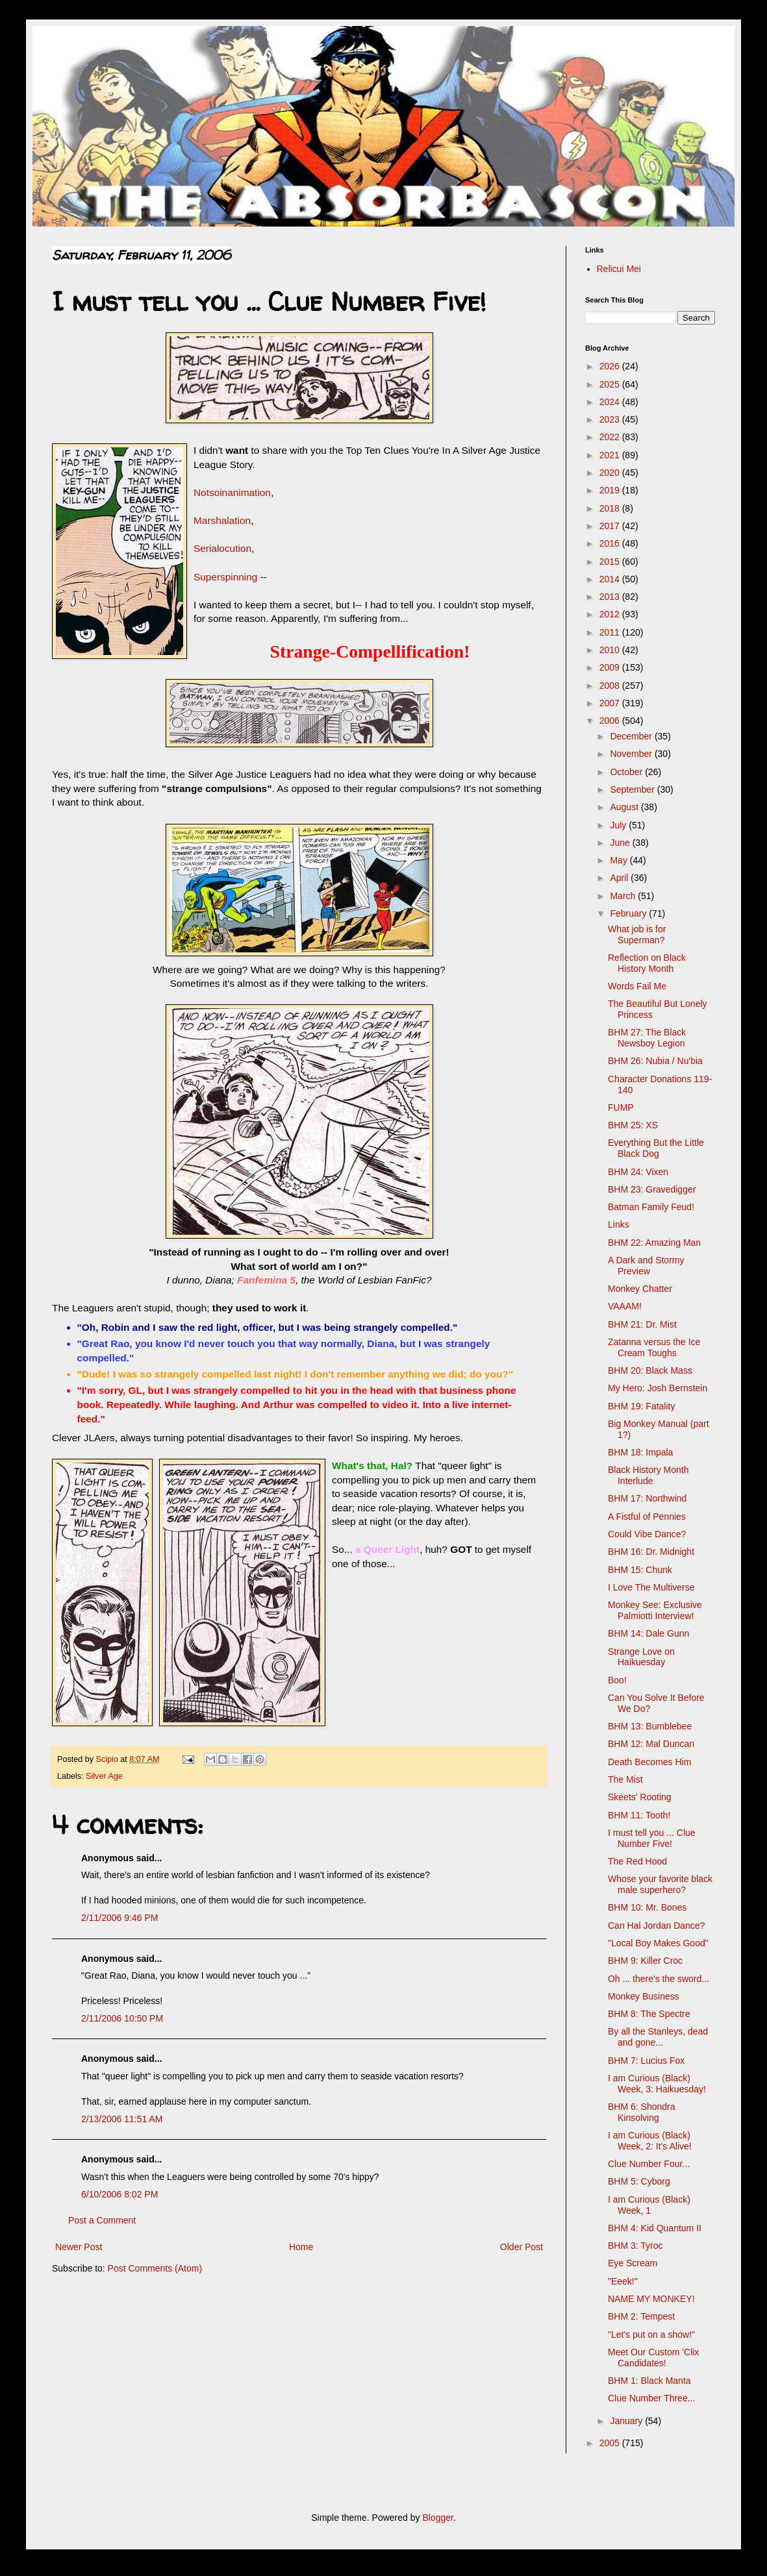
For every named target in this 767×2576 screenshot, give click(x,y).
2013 (610, 596)
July (619, 825)
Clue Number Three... (651, 2398)
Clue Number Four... (649, 2164)
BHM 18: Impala (640, 1452)
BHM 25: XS (633, 1125)
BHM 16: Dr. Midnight (651, 1551)
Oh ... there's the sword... (658, 1979)
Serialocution (222, 548)
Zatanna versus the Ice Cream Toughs (654, 1347)
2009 (610, 667)
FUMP (621, 1107)
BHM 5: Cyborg (639, 2181)
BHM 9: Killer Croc (645, 1960)
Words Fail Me (637, 986)
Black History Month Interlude (648, 1475)
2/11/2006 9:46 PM (119, 1918)
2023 (610, 419)
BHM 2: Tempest (641, 2316)
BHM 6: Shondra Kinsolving (641, 2112)
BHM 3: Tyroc (635, 2245)
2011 (610, 632)
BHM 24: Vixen (638, 1172)
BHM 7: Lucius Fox (646, 2060)
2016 (610, 543)
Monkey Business (643, 1996)
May (619, 860)
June (621, 842)
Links (618, 1224)
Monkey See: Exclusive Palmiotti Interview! (655, 1610)
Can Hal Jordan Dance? (656, 1925)
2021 (610, 455)
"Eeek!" (623, 2281)
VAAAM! (625, 1306)
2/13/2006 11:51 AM (121, 2119)
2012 (610, 614)
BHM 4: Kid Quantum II (654, 2228)
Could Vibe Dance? (647, 1534)
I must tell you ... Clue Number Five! (652, 1838)
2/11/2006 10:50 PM (122, 2018)
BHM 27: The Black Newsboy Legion (647, 1037)
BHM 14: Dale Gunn (648, 1633)
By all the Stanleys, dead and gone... (658, 2037)
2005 (610, 2443)
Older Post (521, 2247)
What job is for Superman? (637, 934)
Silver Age (104, 1776)
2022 (610, 437)
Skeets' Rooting (640, 1797)
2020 (610, 472)
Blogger (437, 2517)
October (627, 772)
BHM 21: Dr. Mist (642, 1324)
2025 (610, 384)
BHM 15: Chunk (640, 1570)
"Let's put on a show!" (651, 2334)
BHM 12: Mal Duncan (651, 1744)
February (629, 913)
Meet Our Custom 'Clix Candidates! (653, 2357)
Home (301, 2247)
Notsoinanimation (232, 492)
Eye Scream (632, 2263)
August (625, 807)
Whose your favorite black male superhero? (660, 1884)
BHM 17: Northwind (647, 1498)
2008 (610, 685)
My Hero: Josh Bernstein (657, 1388)
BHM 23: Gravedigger (652, 1189)
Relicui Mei (619, 269)
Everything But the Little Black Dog (656, 1148)
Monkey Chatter (640, 1288)
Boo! (617, 1680)
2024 (610, 402)
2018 (610, 508)
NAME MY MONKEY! (651, 2299)
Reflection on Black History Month (647, 963)
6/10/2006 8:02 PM (119, 2194)
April (620, 878)
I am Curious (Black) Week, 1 (649, 2205)
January (627, 2421)
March (624, 896)
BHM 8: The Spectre (649, 2014)
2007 (610, 703)
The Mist (625, 1779)
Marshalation (222, 520)
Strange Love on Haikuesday (641, 1657)
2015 (610, 561)
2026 (610, 366)
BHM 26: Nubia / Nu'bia (655, 1061)
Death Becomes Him (649, 1762)
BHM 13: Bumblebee (650, 1726)
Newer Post (78, 2247)
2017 (610, 526)
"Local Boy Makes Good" (658, 1943)
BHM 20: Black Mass (650, 1370)
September (633, 789)
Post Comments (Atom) (155, 2268)
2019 (610, 490)
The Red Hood (637, 1861)
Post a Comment (102, 2220)
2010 (610, 650)
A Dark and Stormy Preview (646, 1265)
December (632, 736)
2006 (610, 720)
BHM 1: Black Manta (649, 2380)
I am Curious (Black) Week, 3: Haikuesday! (657, 2083)
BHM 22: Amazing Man (654, 1242)
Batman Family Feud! (651, 1207)
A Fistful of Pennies (647, 1516)
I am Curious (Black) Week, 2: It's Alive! (650, 2140)
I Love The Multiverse (651, 1587)
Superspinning (225, 576)
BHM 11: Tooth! (639, 1815)
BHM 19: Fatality (641, 1406)
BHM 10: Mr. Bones (647, 1907)
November (632, 754)
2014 (610, 579)
